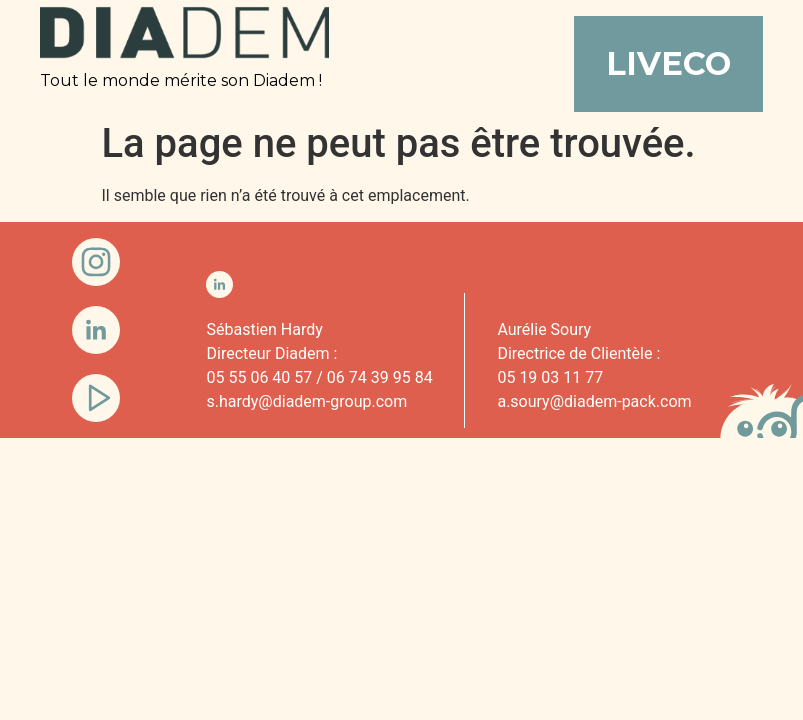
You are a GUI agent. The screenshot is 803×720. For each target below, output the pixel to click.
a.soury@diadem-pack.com (594, 401)
